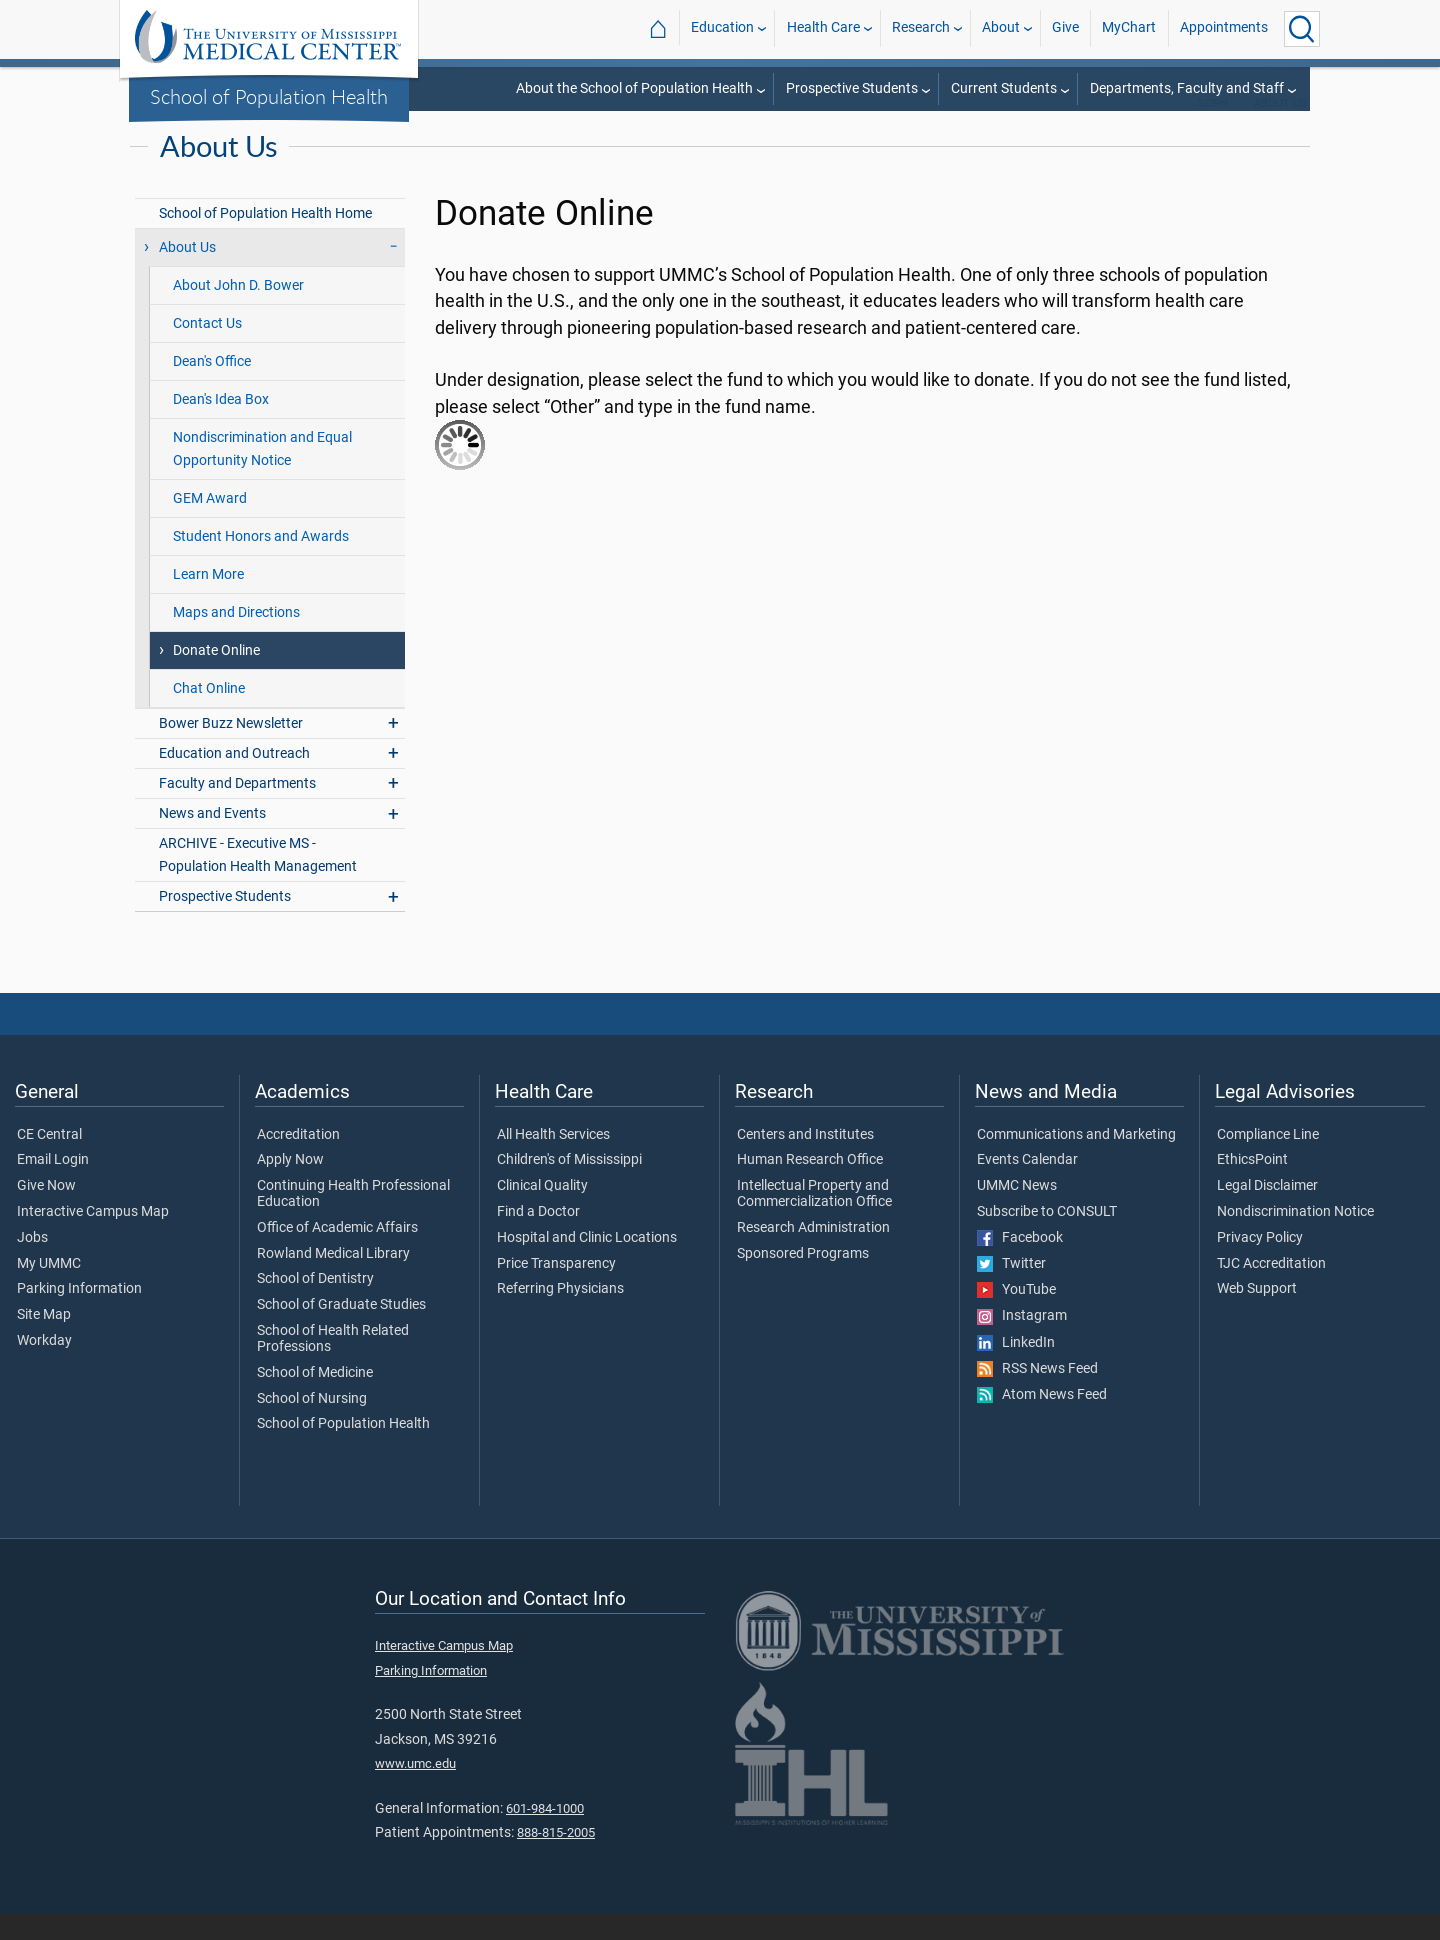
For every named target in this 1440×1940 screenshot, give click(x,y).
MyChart (1129, 28)
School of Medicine (315, 1399)
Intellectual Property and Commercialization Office (814, 1220)
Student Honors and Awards (261, 562)
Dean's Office (212, 387)
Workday (44, 1367)
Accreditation (298, 1161)
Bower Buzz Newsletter (231, 749)
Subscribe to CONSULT (1047, 1238)
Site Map (44, 1341)
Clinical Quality (542, 1212)
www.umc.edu (415, 1789)
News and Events (212, 839)
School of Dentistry (315, 1305)
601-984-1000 (545, 1834)
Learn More (208, 600)
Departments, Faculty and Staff (1187, 88)
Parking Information (79, 1315)
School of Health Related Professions (333, 1365)
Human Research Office (810, 1186)
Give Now (46, 1212)
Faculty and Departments (237, 809)
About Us (1280, 129)
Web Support (1257, 1315)
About (1001, 28)
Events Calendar (1027, 1186)
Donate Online (216, 676)
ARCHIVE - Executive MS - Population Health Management (258, 881)
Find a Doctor (538, 1238)
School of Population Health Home (265, 239)
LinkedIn (1016, 1369)
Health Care (823, 28)
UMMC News (1017, 1212)
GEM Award (210, 524)
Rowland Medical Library (333, 1280)
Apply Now (290, 1186)
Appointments (1224, 28)
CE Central (49, 1161)
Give (1065, 28)
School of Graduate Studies (341, 1331)
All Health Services (553, 1161)
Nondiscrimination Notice (1295, 1238)
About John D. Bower (238, 311)
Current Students (1004, 88)
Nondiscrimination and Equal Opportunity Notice (262, 475)
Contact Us (207, 349)
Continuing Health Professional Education (353, 1220)
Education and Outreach (234, 779)
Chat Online (209, 714)
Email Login (53, 1186)
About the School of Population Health (634, 88)
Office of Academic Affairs (337, 1254)
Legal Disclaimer (1267, 1212)
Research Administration (813, 1254)
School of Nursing (312, 1425)
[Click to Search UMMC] (1302, 29)
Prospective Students (852, 88)
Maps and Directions (236, 638)
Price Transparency (556, 1290)
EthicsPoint (1252, 1186)
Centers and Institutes (805, 1161)
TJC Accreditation (1271, 1290)
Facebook (1020, 1264)
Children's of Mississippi (569, 1186)
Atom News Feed (1042, 1421)
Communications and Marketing (1076, 1161)
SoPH (1213, 129)
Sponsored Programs (803, 1280)
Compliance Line (1268, 1161)
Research (921, 28)
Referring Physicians (560, 1315)
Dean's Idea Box (221, 425)
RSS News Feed (1037, 1395)
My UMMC (49, 1290)
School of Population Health (269, 96)
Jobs (32, 1264)
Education (722, 28)
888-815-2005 (556, 1858)
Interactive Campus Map (93, 1238)
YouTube (1016, 1316)
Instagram (1022, 1342)
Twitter (1011, 1290)
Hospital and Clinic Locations (587, 1264)
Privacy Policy (1260, 1264)
